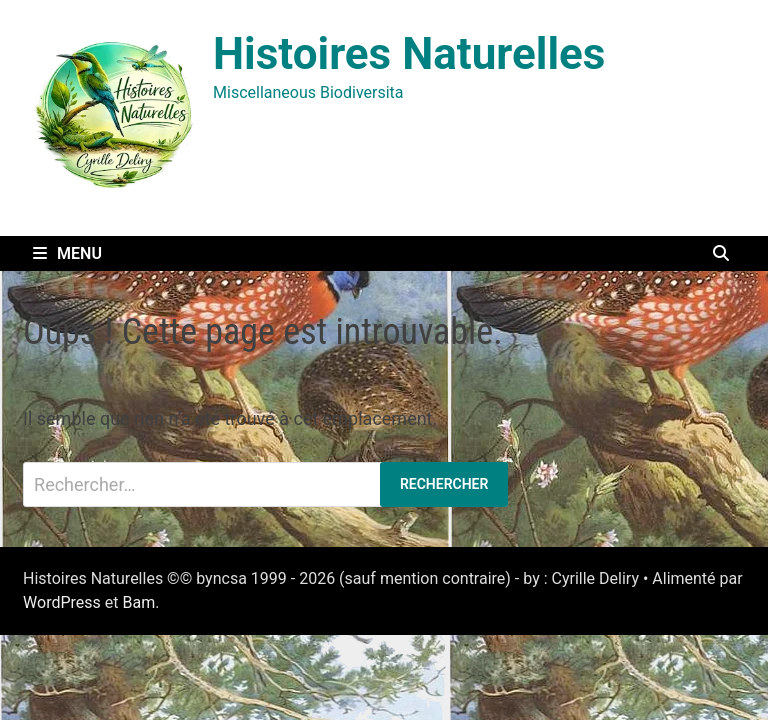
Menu (67, 253)
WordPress (62, 602)
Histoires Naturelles (409, 54)
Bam (138, 602)
